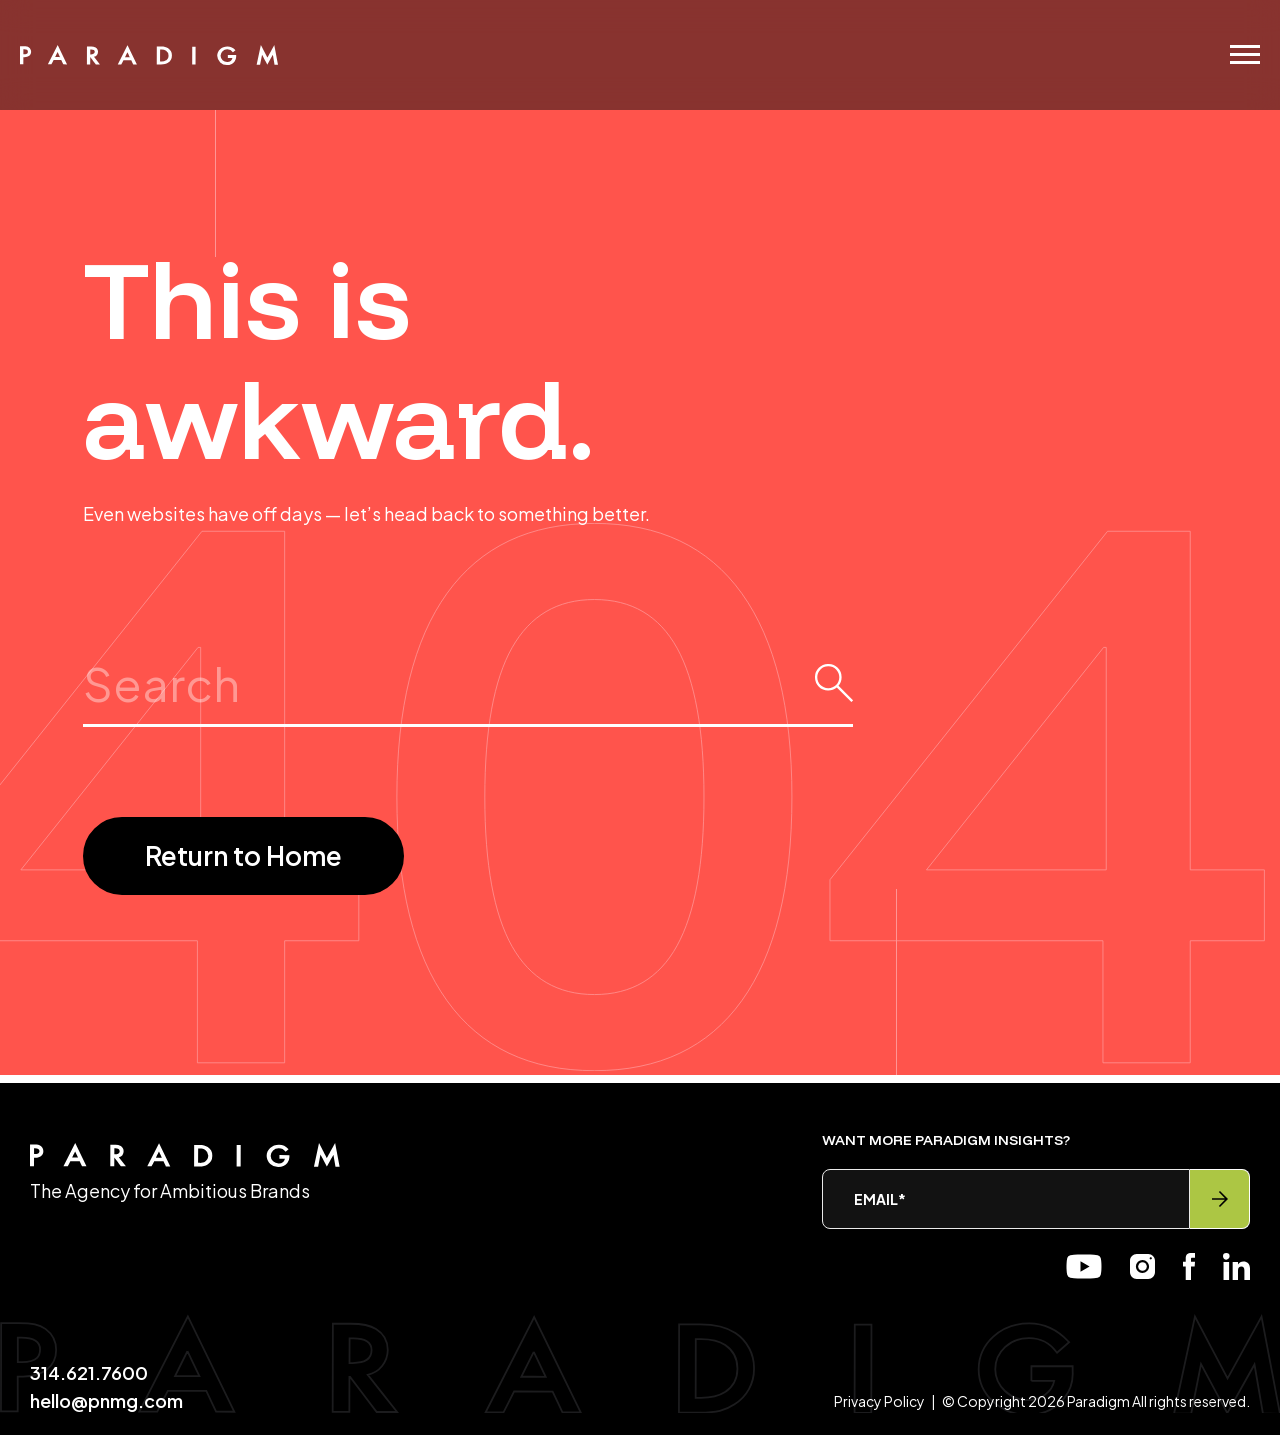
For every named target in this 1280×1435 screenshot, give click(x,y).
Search (468, 653)
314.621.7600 (89, 1372)
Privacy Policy (879, 1401)
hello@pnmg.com (106, 1400)
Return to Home (243, 855)
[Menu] (1245, 54)
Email (880, 1199)
